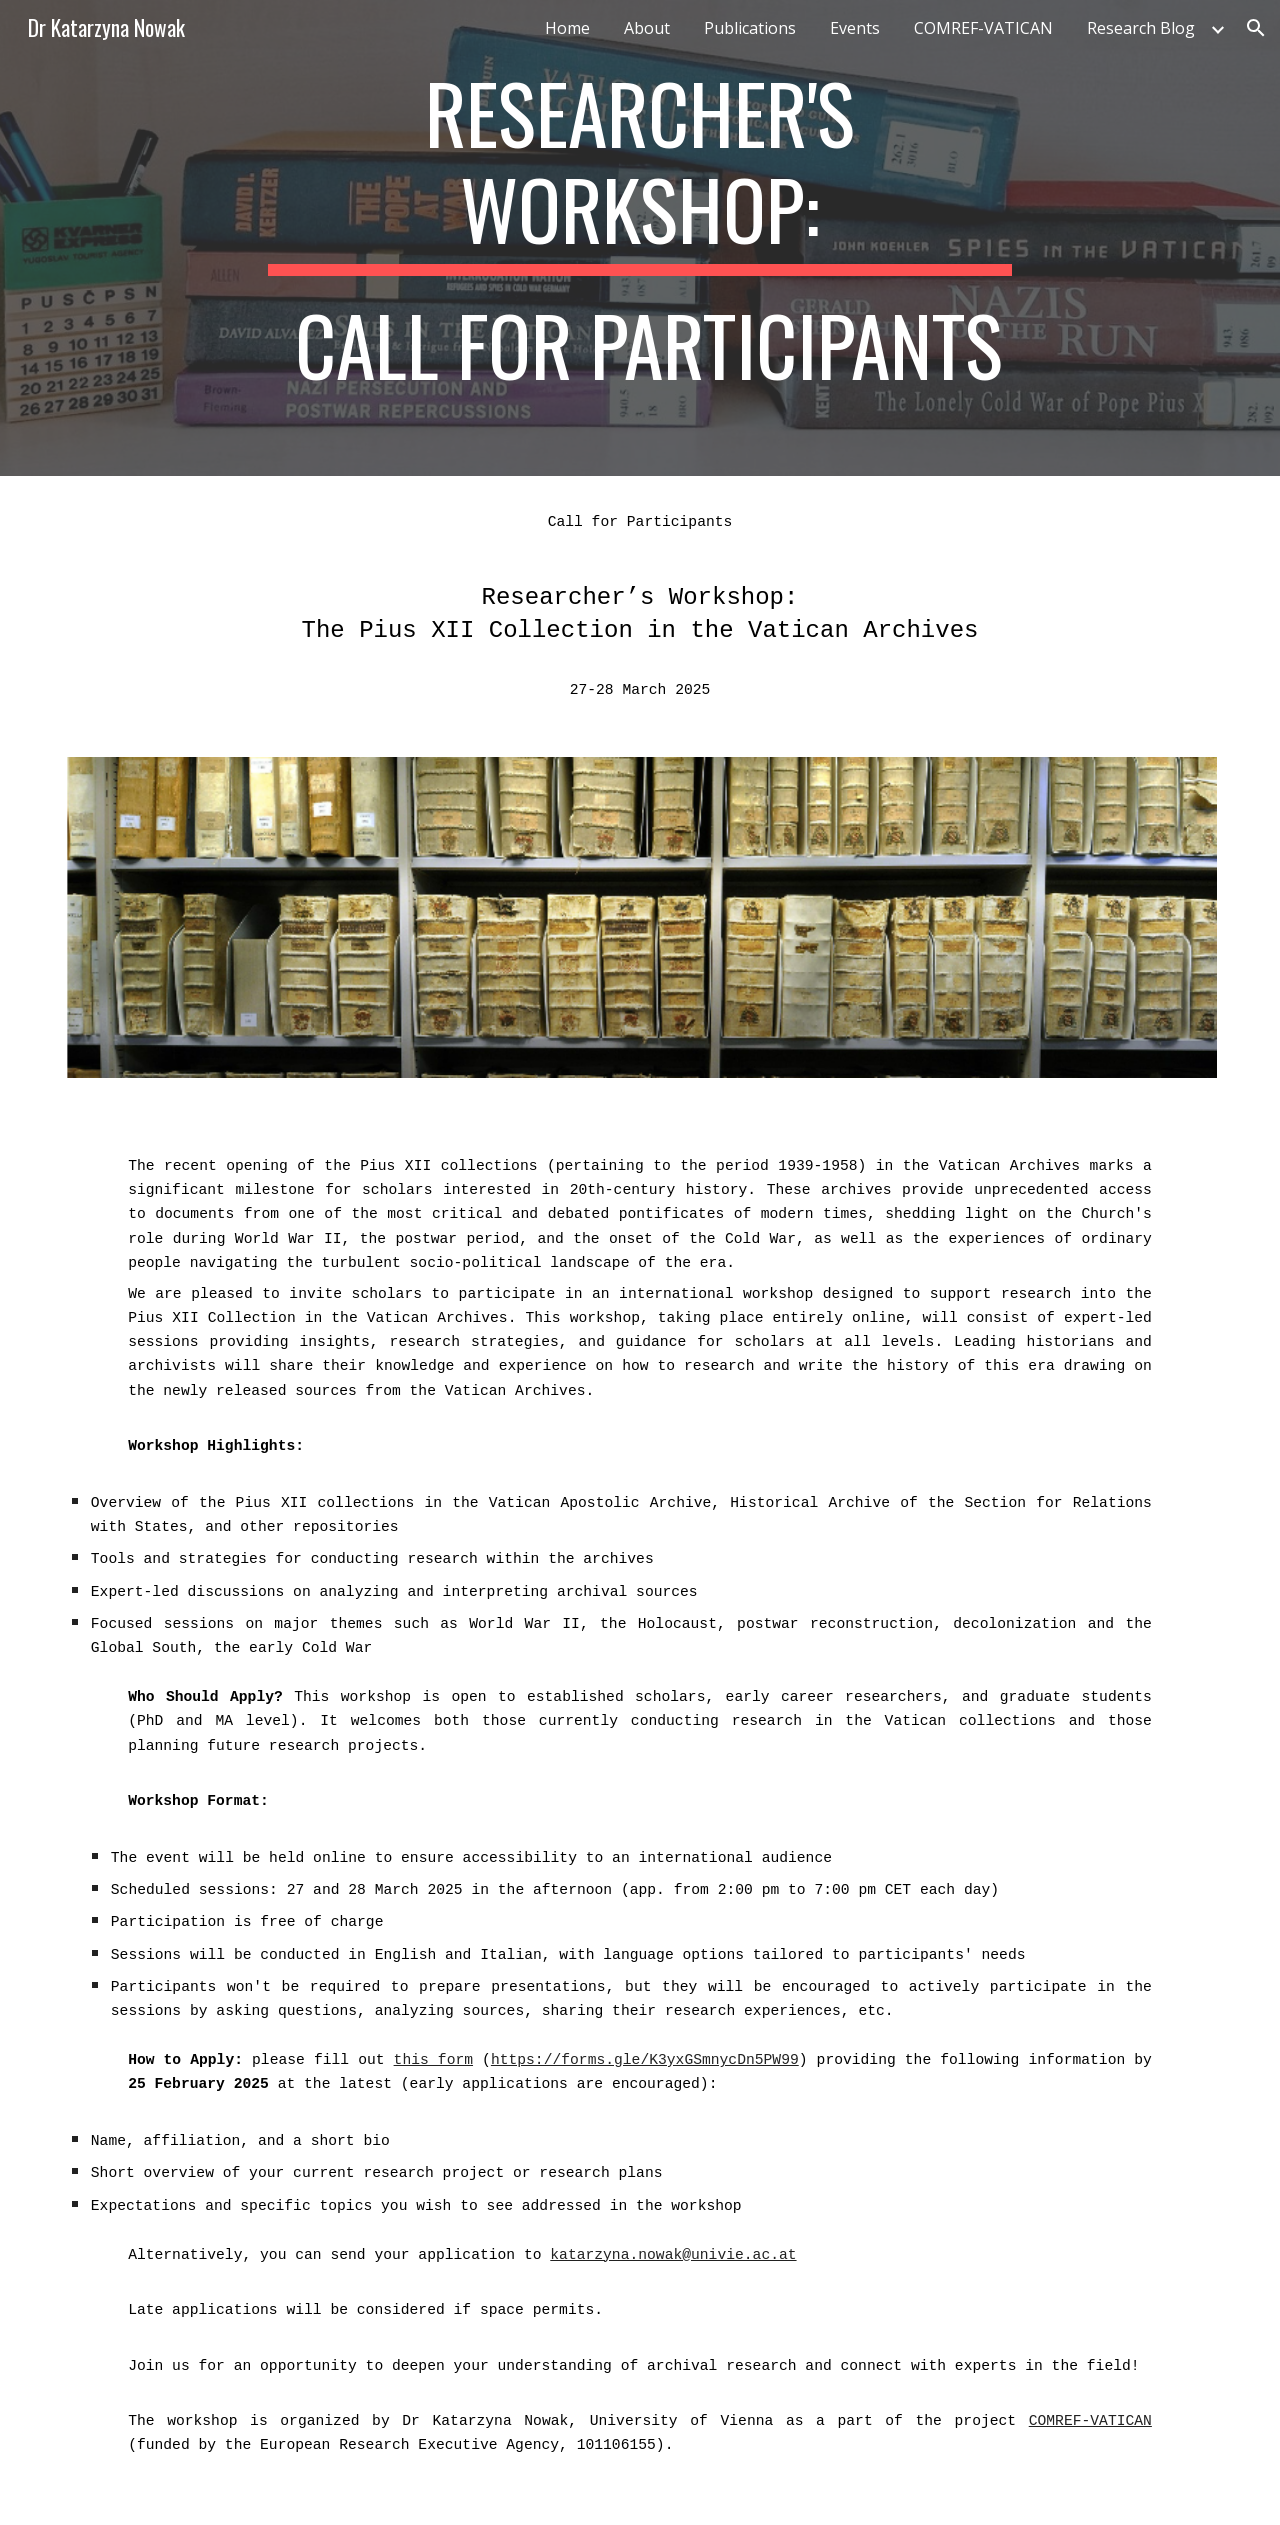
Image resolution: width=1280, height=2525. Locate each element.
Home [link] (567, 28)
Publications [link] (750, 28)
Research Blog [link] (1141, 28)
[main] (640, 238)
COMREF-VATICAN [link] (983, 28)
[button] (1256, 28)
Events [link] (855, 28)
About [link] (647, 28)
